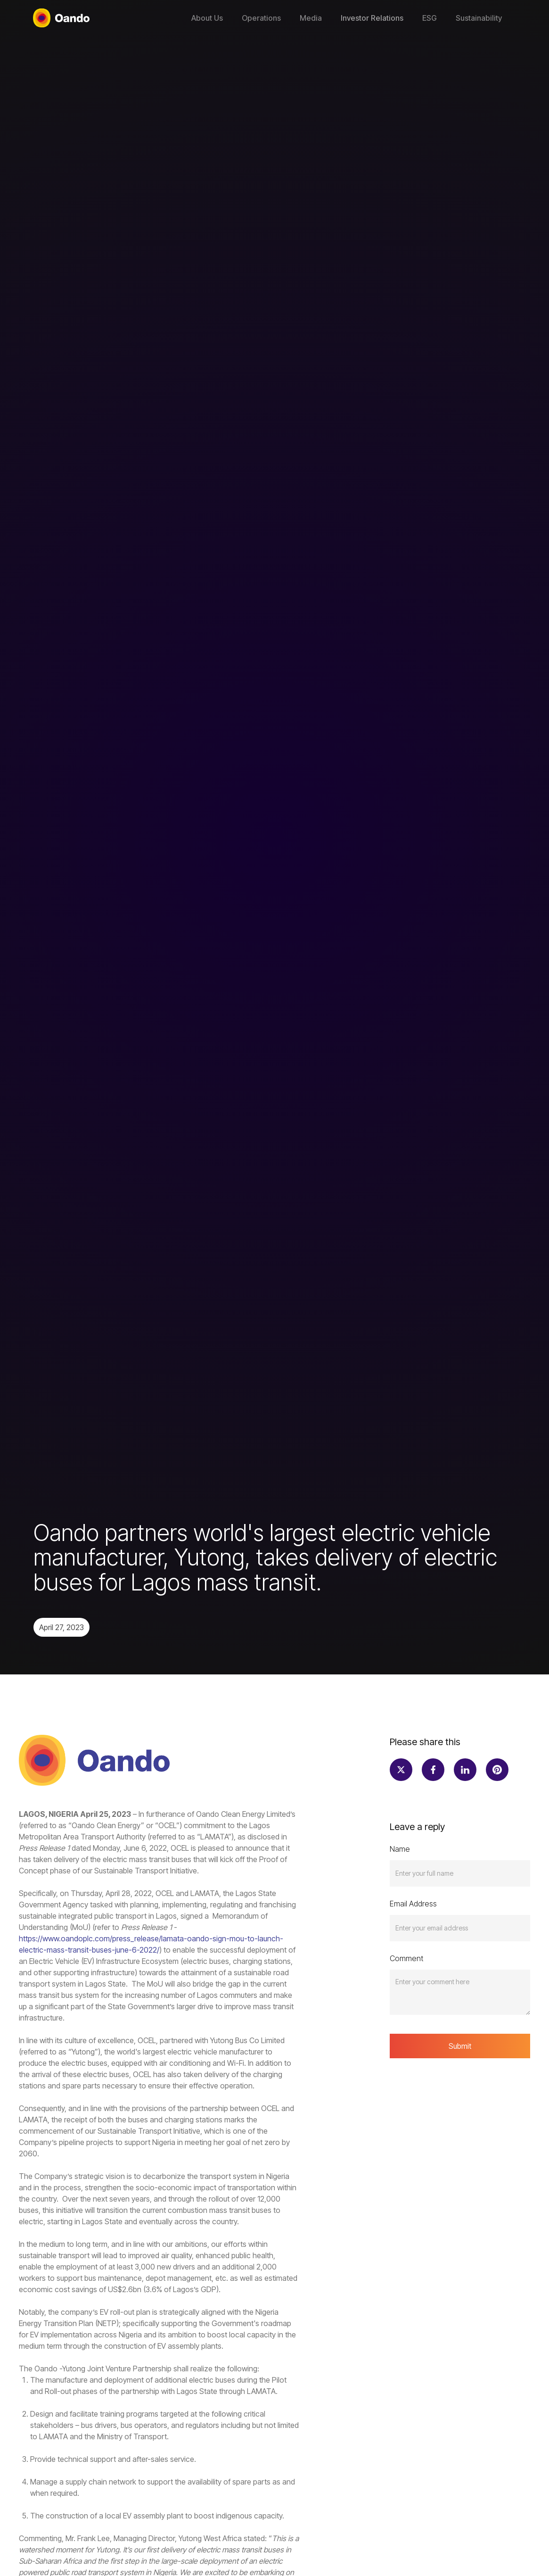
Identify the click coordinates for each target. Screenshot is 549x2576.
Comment (406, 1958)
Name (400, 1849)
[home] (61, 18)
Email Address (413, 1903)
